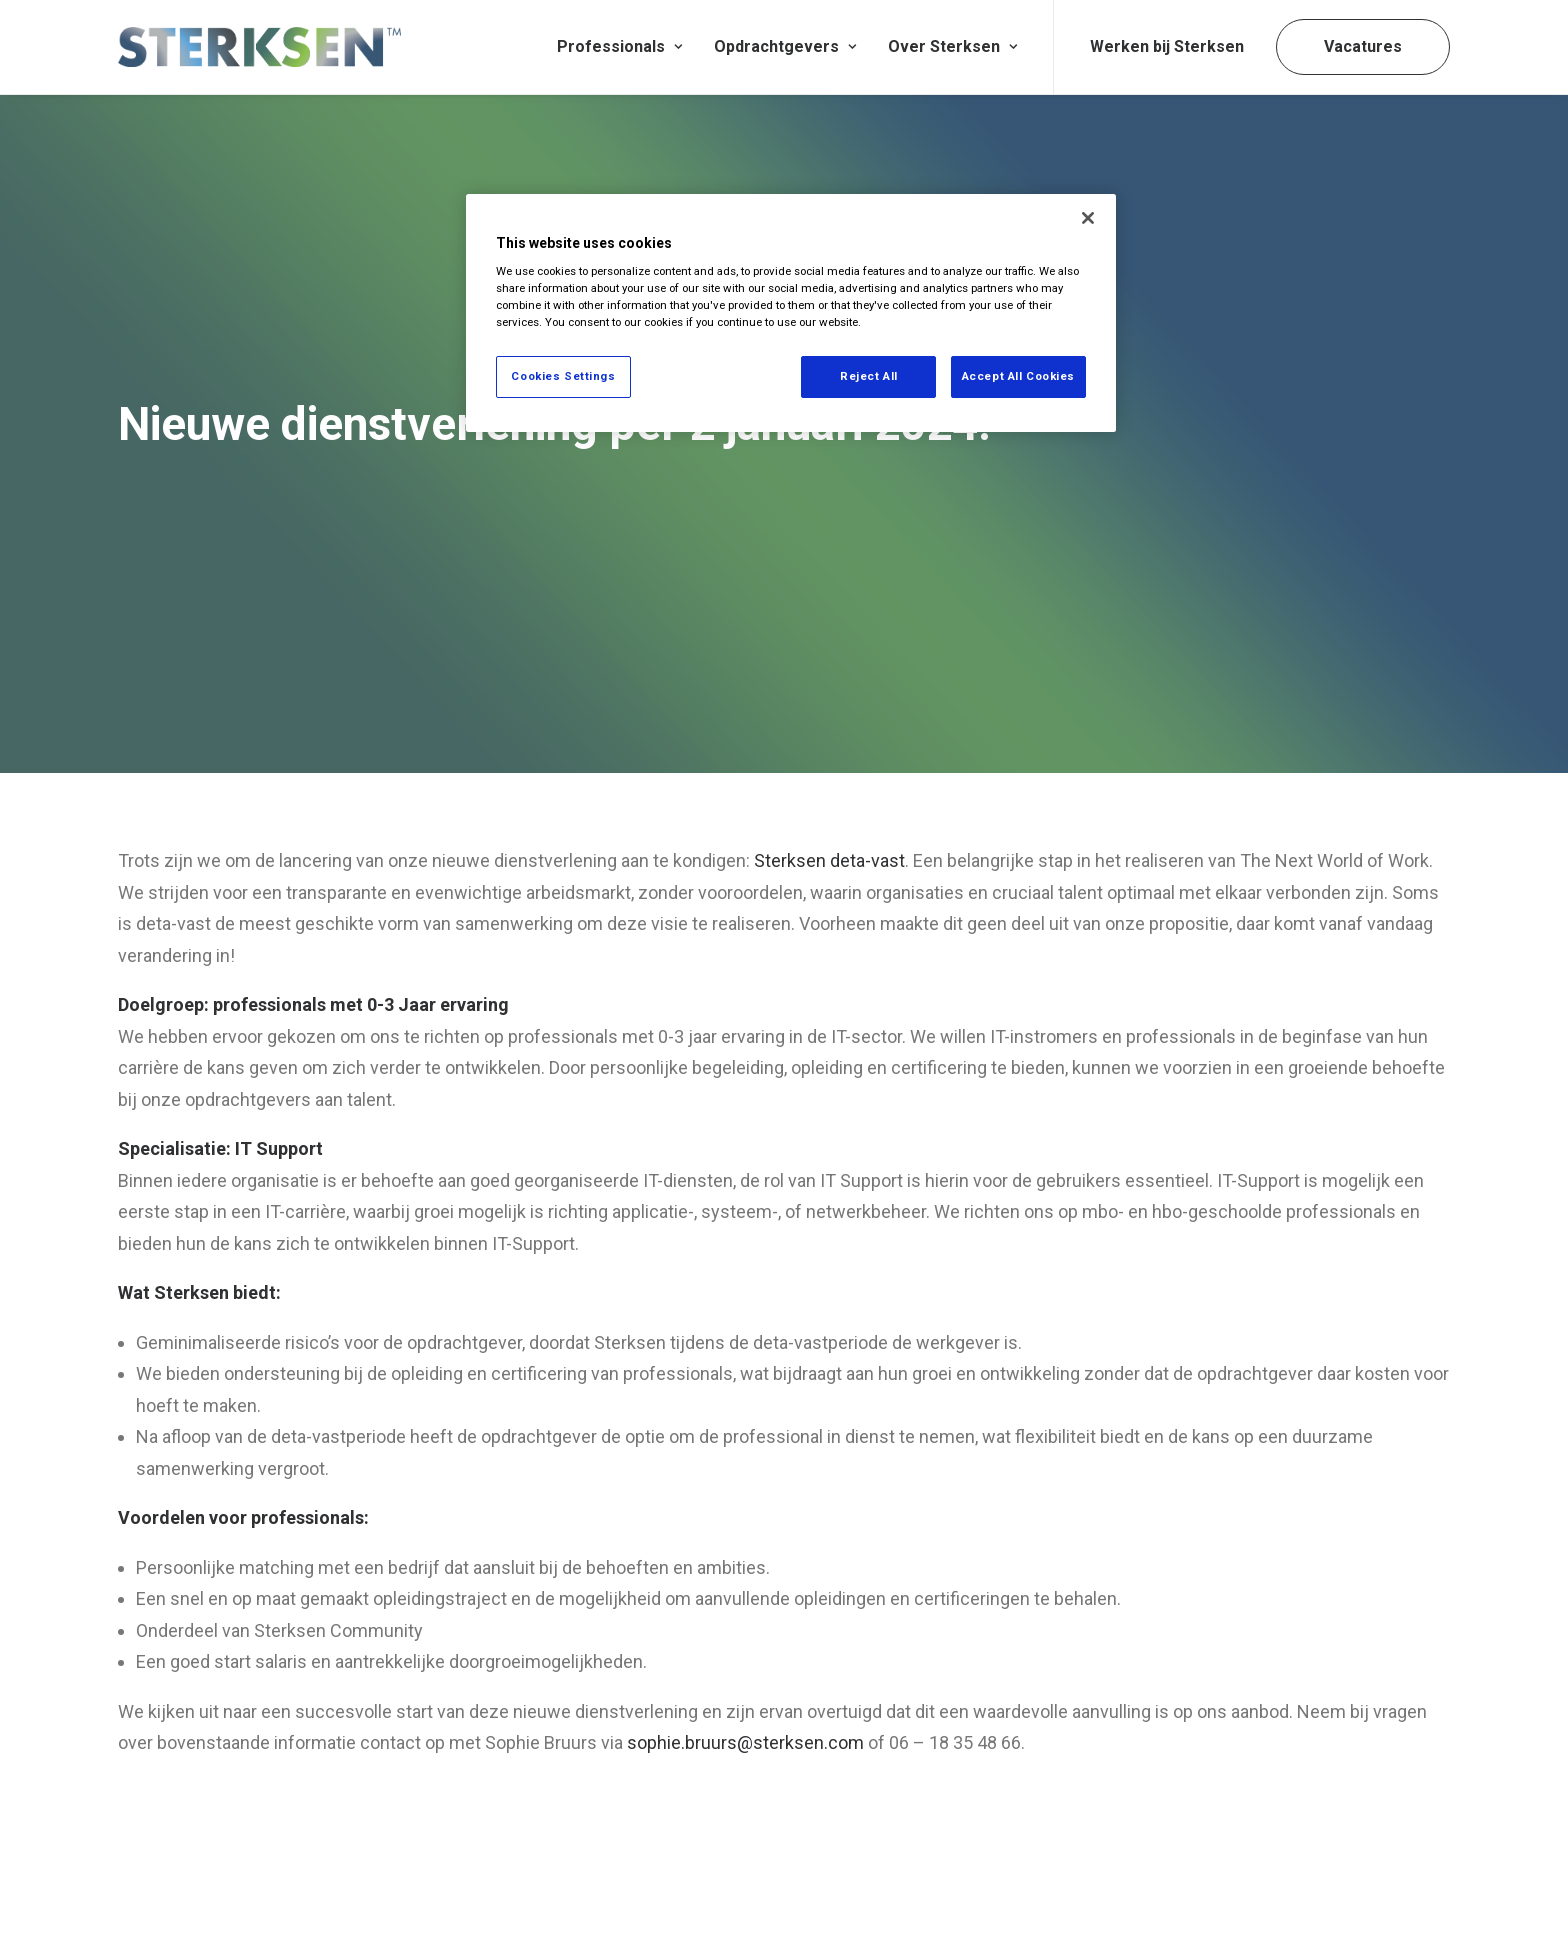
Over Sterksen (952, 46)
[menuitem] (619, 47)
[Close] (1088, 218)
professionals (307, 1414)
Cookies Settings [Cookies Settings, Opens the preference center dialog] (563, 376)
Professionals (619, 46)
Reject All (869, 376)
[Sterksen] (259, 47)
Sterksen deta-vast (829, 757)
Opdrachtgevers (785, 46)
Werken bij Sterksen (1167, 46)
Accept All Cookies (1018, 376)
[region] (791, 313)
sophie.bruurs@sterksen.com (745, 1639)
